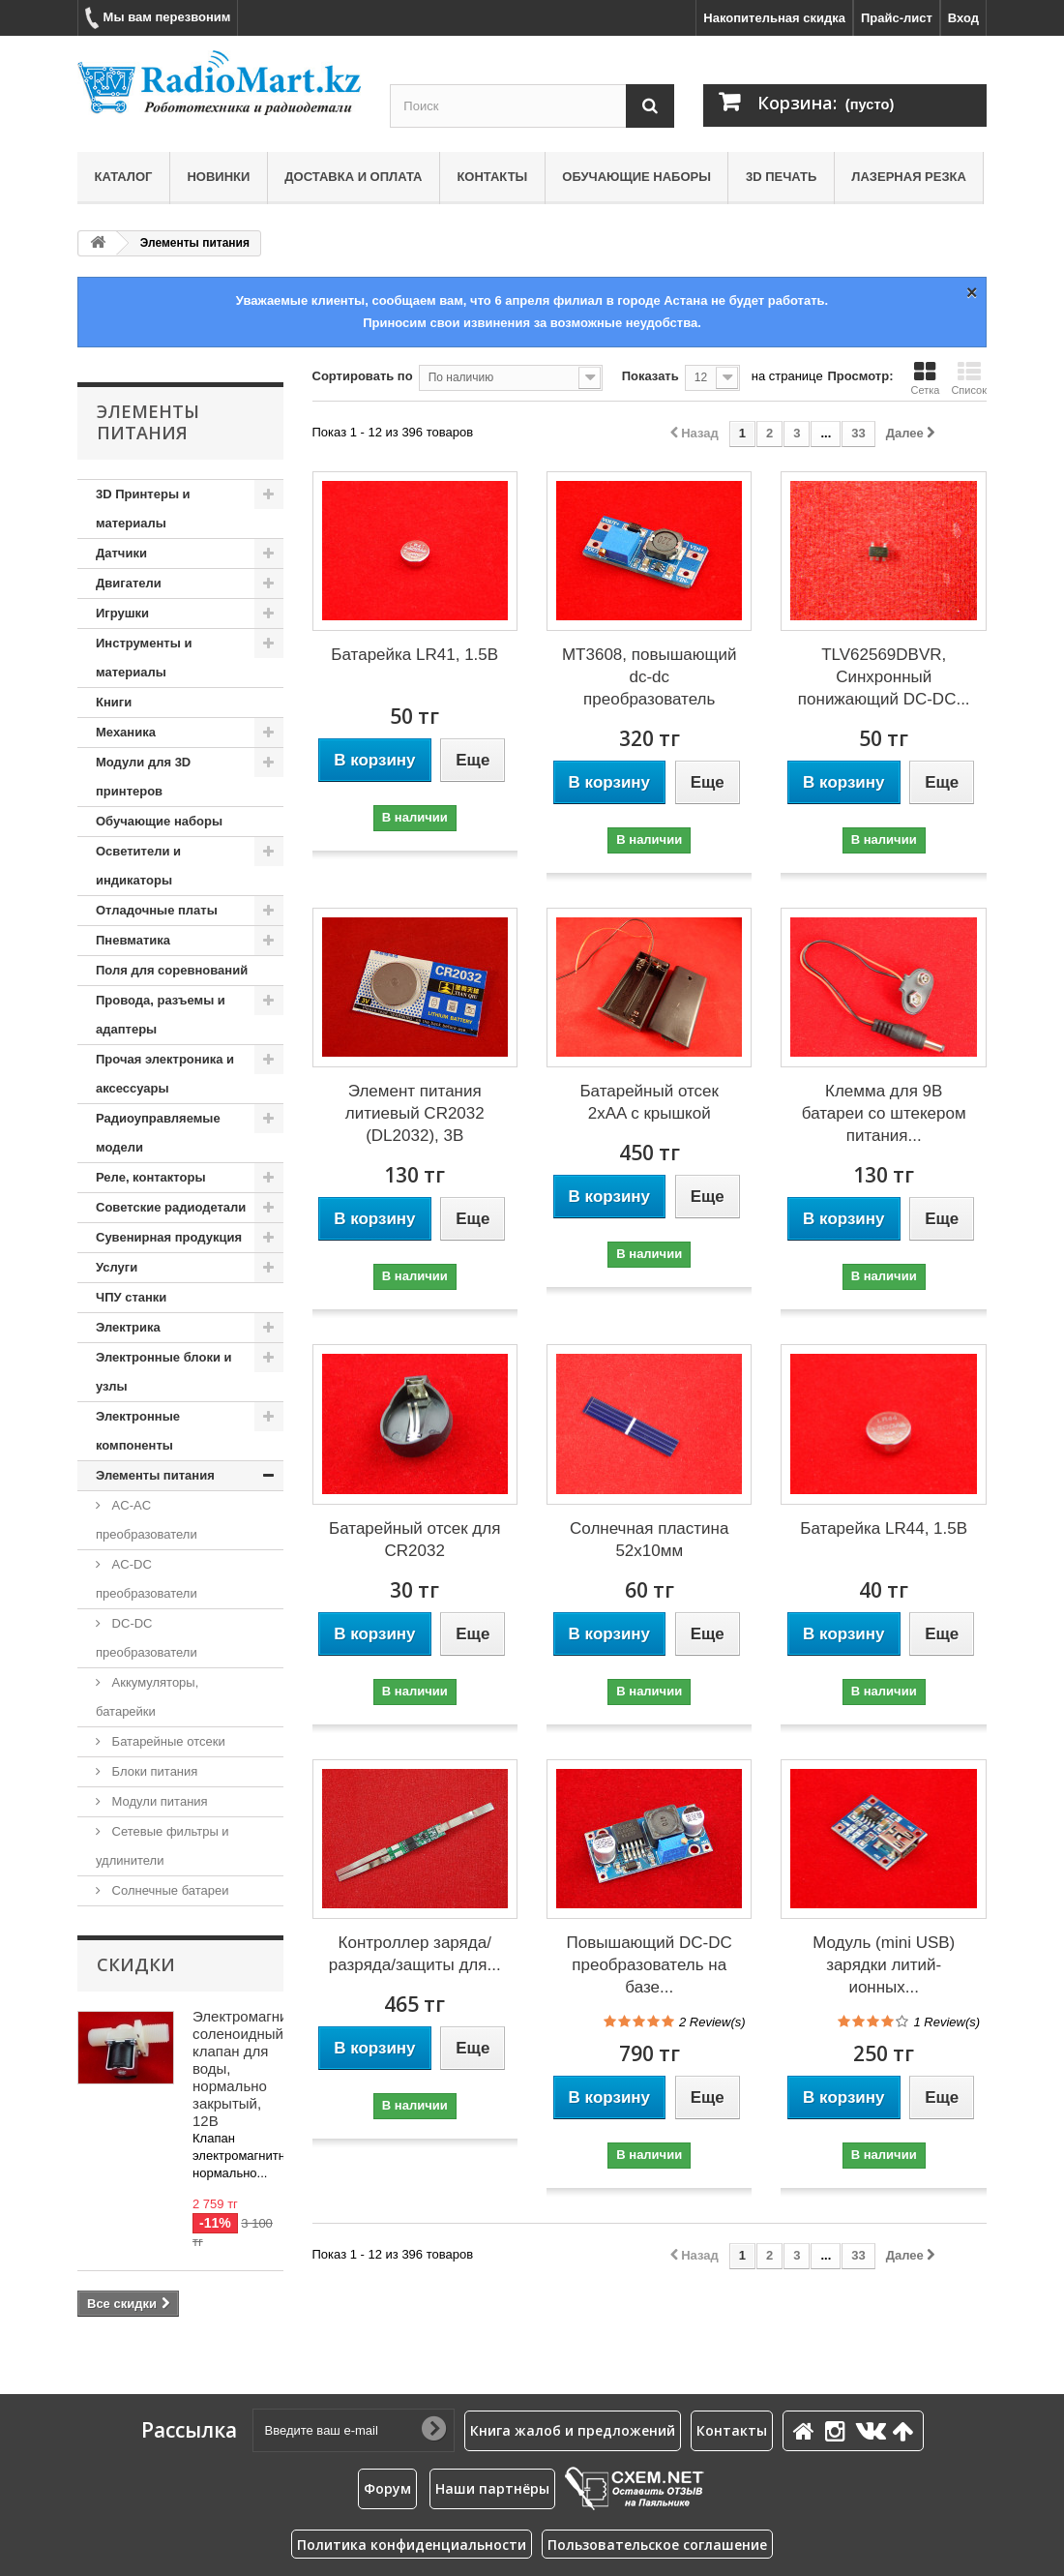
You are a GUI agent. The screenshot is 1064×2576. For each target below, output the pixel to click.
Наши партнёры (492, 2488)
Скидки (136, 1964)
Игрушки (122, 613)
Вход (963, 18)
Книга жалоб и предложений (572, 2430)
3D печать (781, 176)
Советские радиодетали (171, 1207)
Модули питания (158, 1801)
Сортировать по (362, 376)
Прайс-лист (896, 18)
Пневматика (133, 940)
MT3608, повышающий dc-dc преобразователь (649, 676)
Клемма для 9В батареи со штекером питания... (884, 1113)
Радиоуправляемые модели (158, 1132)
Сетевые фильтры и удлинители (162, 1846)
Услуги (116, 1267)
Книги (114, 702)
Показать (650, 376)
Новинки (218, 176)
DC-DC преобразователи (146, 1638)
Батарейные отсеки (166, 1741)
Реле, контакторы (151, 1177)
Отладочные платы (157, 910)
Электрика (128, 1327)
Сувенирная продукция (169, 1237)
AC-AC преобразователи (146, 1520)
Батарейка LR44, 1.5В (883, 1528)
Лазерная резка (908, 176)
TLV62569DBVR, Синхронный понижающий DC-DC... (884, 676)
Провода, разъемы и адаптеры (160, 1014)
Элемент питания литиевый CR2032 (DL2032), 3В (415, 1113)
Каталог (124, 176)
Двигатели (129, 583)
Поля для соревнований (172, 970)
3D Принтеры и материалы (143, 508)
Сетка (924, 378)
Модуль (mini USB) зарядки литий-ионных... (884, 1964)
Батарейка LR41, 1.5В (414, 654)
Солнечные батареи (168, 1890)
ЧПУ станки (131, 1297)
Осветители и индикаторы (138, 865)
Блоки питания (152, 1771)
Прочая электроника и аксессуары (165, 1073)
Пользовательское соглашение (657, 2544)
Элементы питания (155, 1475)
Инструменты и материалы (144, 657)
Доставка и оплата (353, 176)
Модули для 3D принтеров (143, 776)
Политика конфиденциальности (411, 2544)
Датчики (121, 553)
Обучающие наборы (636, 176)
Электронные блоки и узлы (163, 1371)
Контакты (492, 176)
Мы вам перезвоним (157, 18)
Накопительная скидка (774, 18)
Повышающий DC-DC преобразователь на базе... (649, 1964)
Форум (387, 2488)
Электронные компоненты (138, 1431)
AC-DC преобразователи (146, 1579)
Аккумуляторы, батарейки (147, 1697)
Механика (126, 732)
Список (969, 378)
